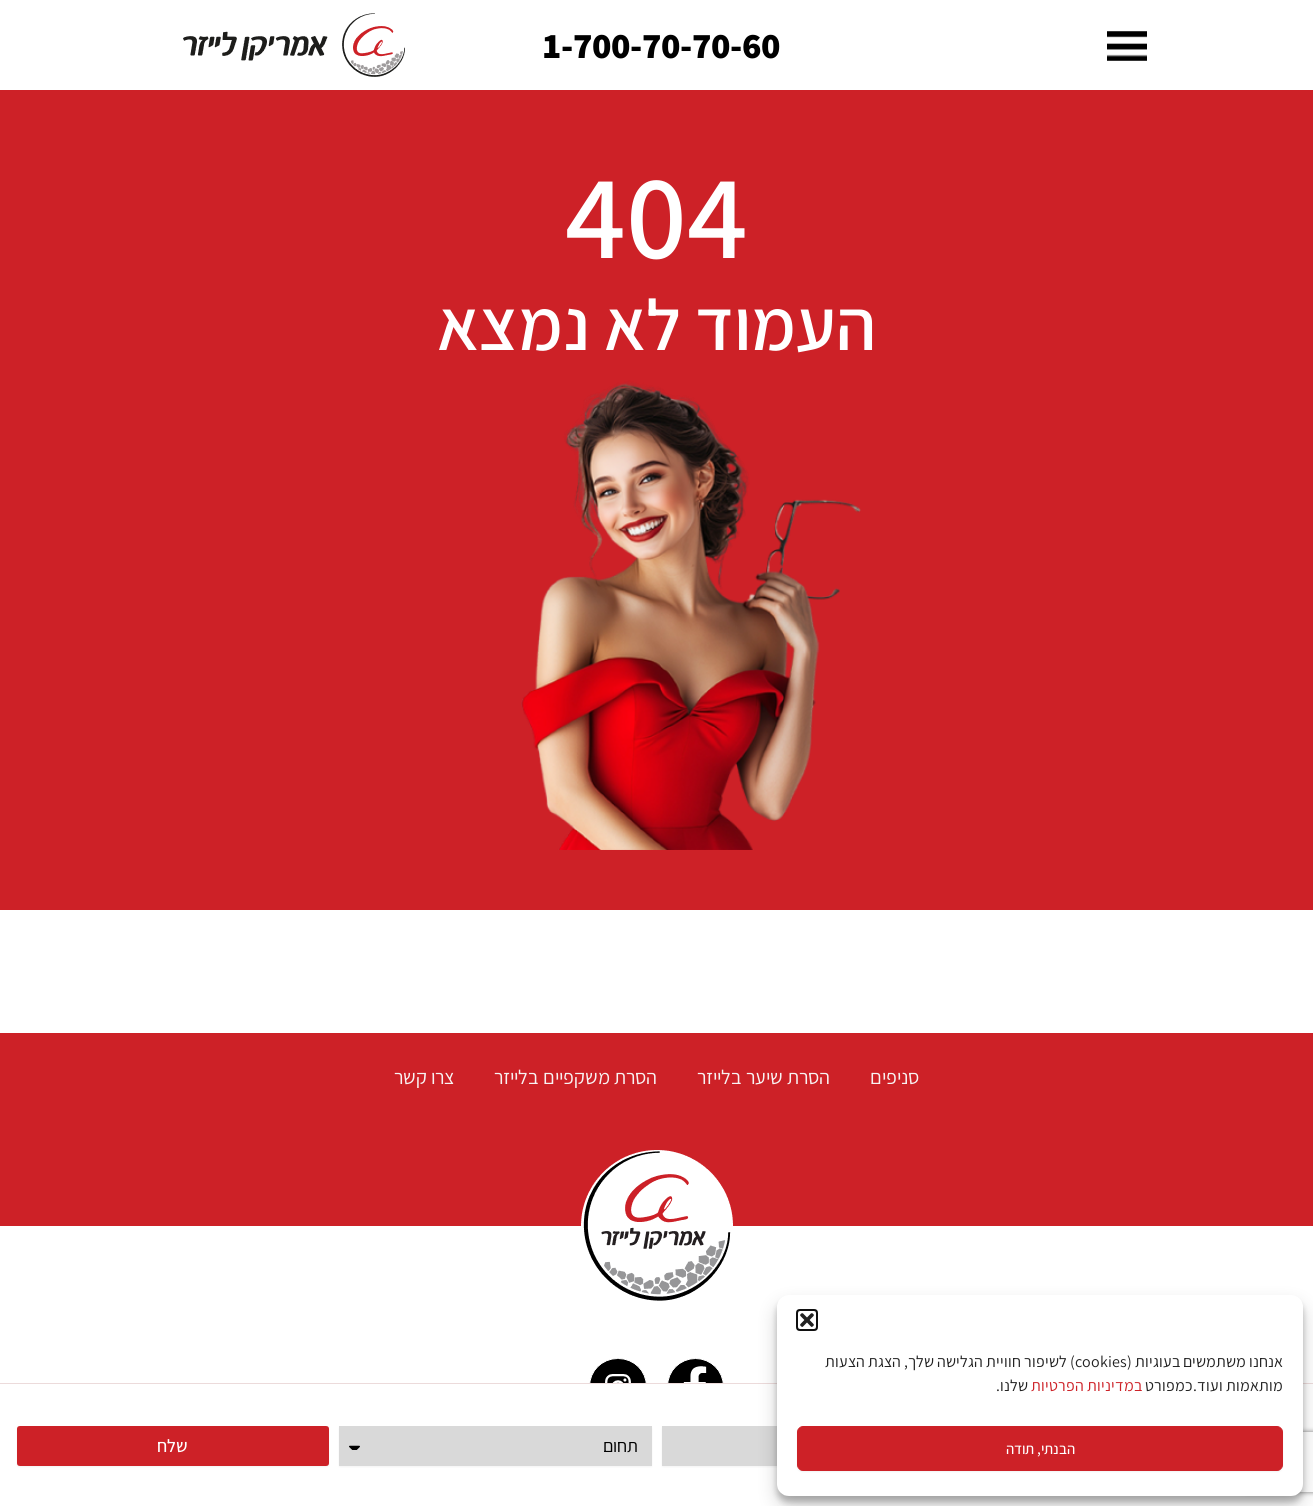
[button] (807, 1320)
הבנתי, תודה (1040, 1448)
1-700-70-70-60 (661, 44)
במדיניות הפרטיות (1086, 1385)
